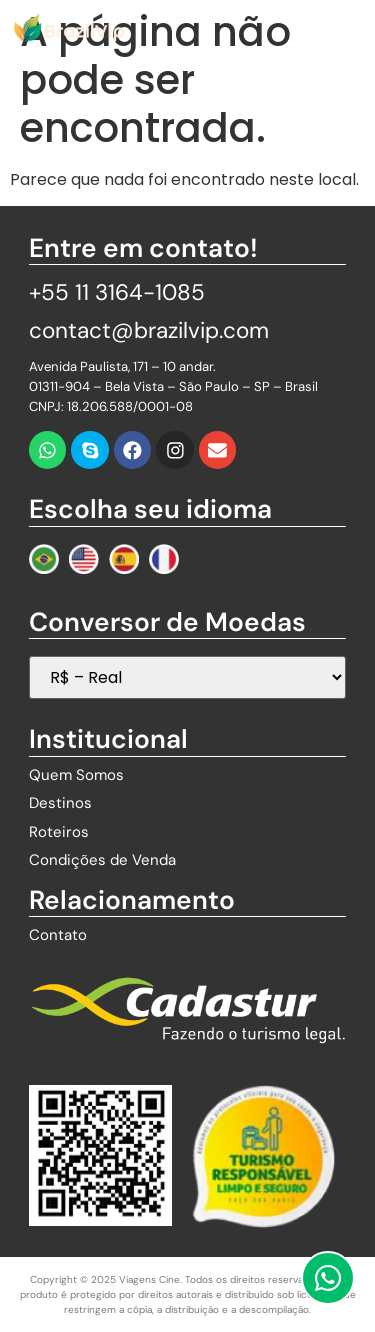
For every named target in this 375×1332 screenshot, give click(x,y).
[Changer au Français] (164, 559)
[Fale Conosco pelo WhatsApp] (328, 1278)
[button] (354, 27)
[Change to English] (84, 559)
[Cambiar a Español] (124, 559)
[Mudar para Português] (44, 559)
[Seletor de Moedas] (188, 677)
